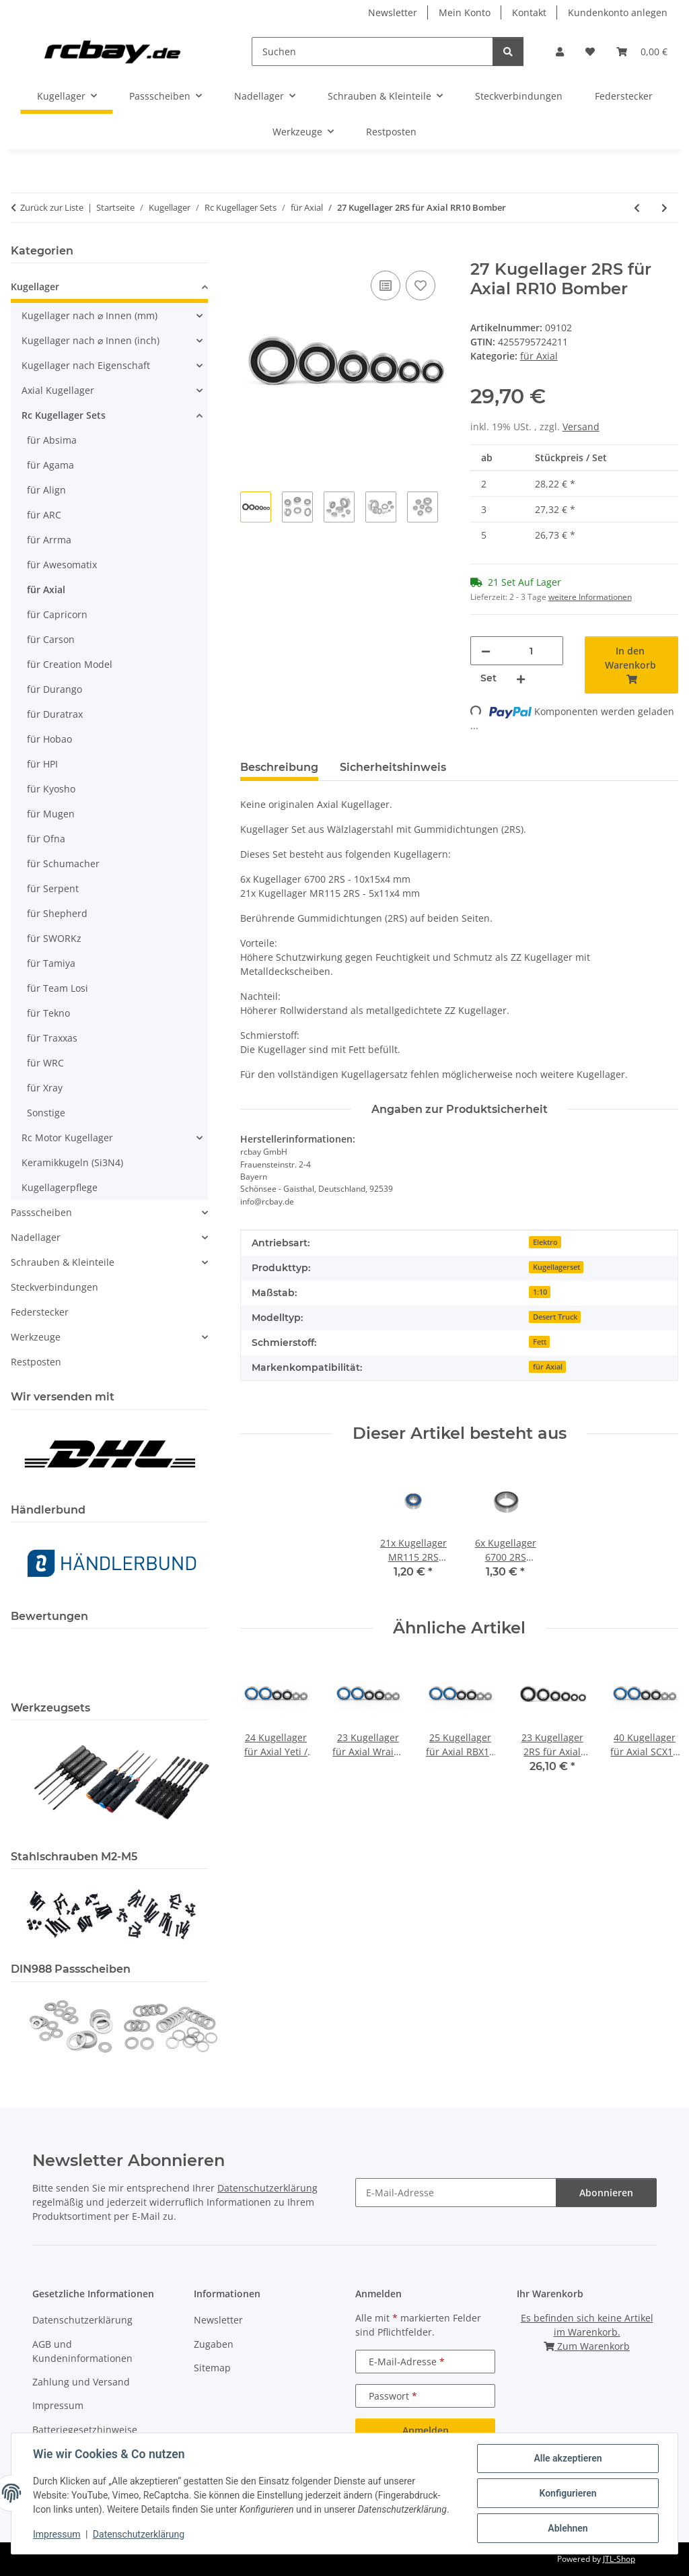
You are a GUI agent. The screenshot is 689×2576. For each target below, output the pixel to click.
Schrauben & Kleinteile (62, 1262)
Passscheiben (41, 1212)
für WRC (45, 1062)
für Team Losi (57, 988)
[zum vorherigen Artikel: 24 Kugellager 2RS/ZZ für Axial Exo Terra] (637, 207)
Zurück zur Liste (51, 207)
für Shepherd (57, 913)
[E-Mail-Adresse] (455, 2192)
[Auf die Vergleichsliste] (385, 285)
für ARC (44, 514)
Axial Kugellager (58, 390)
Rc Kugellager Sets (64, 415)
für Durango (54, 689)
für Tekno (48, 1013)
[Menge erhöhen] (521, 678)
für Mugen (51, 813)
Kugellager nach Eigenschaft (86, 365)
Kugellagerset (556, 1267)
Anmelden (425, 2430)
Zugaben (213, 2344)
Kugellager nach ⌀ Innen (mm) (89, 315)
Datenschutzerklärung (138, 2534)
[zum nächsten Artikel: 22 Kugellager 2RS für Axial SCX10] (664, 207)
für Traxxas (52, 1037)
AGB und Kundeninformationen (82, 2351)
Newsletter (392, 12)
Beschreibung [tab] (279, 767)
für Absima (52, 440)
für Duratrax (55, 714)
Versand (581, 426)
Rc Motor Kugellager (67, 1137)
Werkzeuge (36, 1336)
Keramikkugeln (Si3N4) (72, 1162)
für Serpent (53, 888)
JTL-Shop (619, 2559)
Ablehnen (567, 2528)
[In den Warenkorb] (251, 252)
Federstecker (40, 1312)
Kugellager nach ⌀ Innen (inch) (90, 340)
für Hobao (49, 739)
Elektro (545, 1242)
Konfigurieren (567, 2493)
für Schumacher (63, 863)
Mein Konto (465, 12)
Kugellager (35, 286)
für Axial (539, 355)
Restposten (36, 1361)
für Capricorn (57, 614)
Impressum (56, 2534)
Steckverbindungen (54, 1287)
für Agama (50, 465)
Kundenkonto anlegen (617, 12)
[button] (560, 51)
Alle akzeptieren (568, 2458)
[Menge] (531, 651)
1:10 (540, 1292)
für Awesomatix (62, 564)
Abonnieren (606, 2192)
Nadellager (36, 1237)
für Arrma (49, 539)
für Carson (51, 639)
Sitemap (212, 2367)
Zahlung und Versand (81, 2381)
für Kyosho (51, 788)
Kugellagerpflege (60, 1187)
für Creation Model (69, 664)
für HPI (42, 763)
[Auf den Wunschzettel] (420, 285)
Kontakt (529, 12)
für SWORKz (54, 938)
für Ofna (46, 838)
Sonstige (46, 1112)
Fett (539, 1342)
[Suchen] (372, 51)
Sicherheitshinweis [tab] (393, 767)
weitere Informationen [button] (590, 597)
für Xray (45, 1087)
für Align (46, 489)
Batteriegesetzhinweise (84, 2429)
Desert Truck (555, 1317)
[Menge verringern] (486, 651)
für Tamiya (51, 963)
